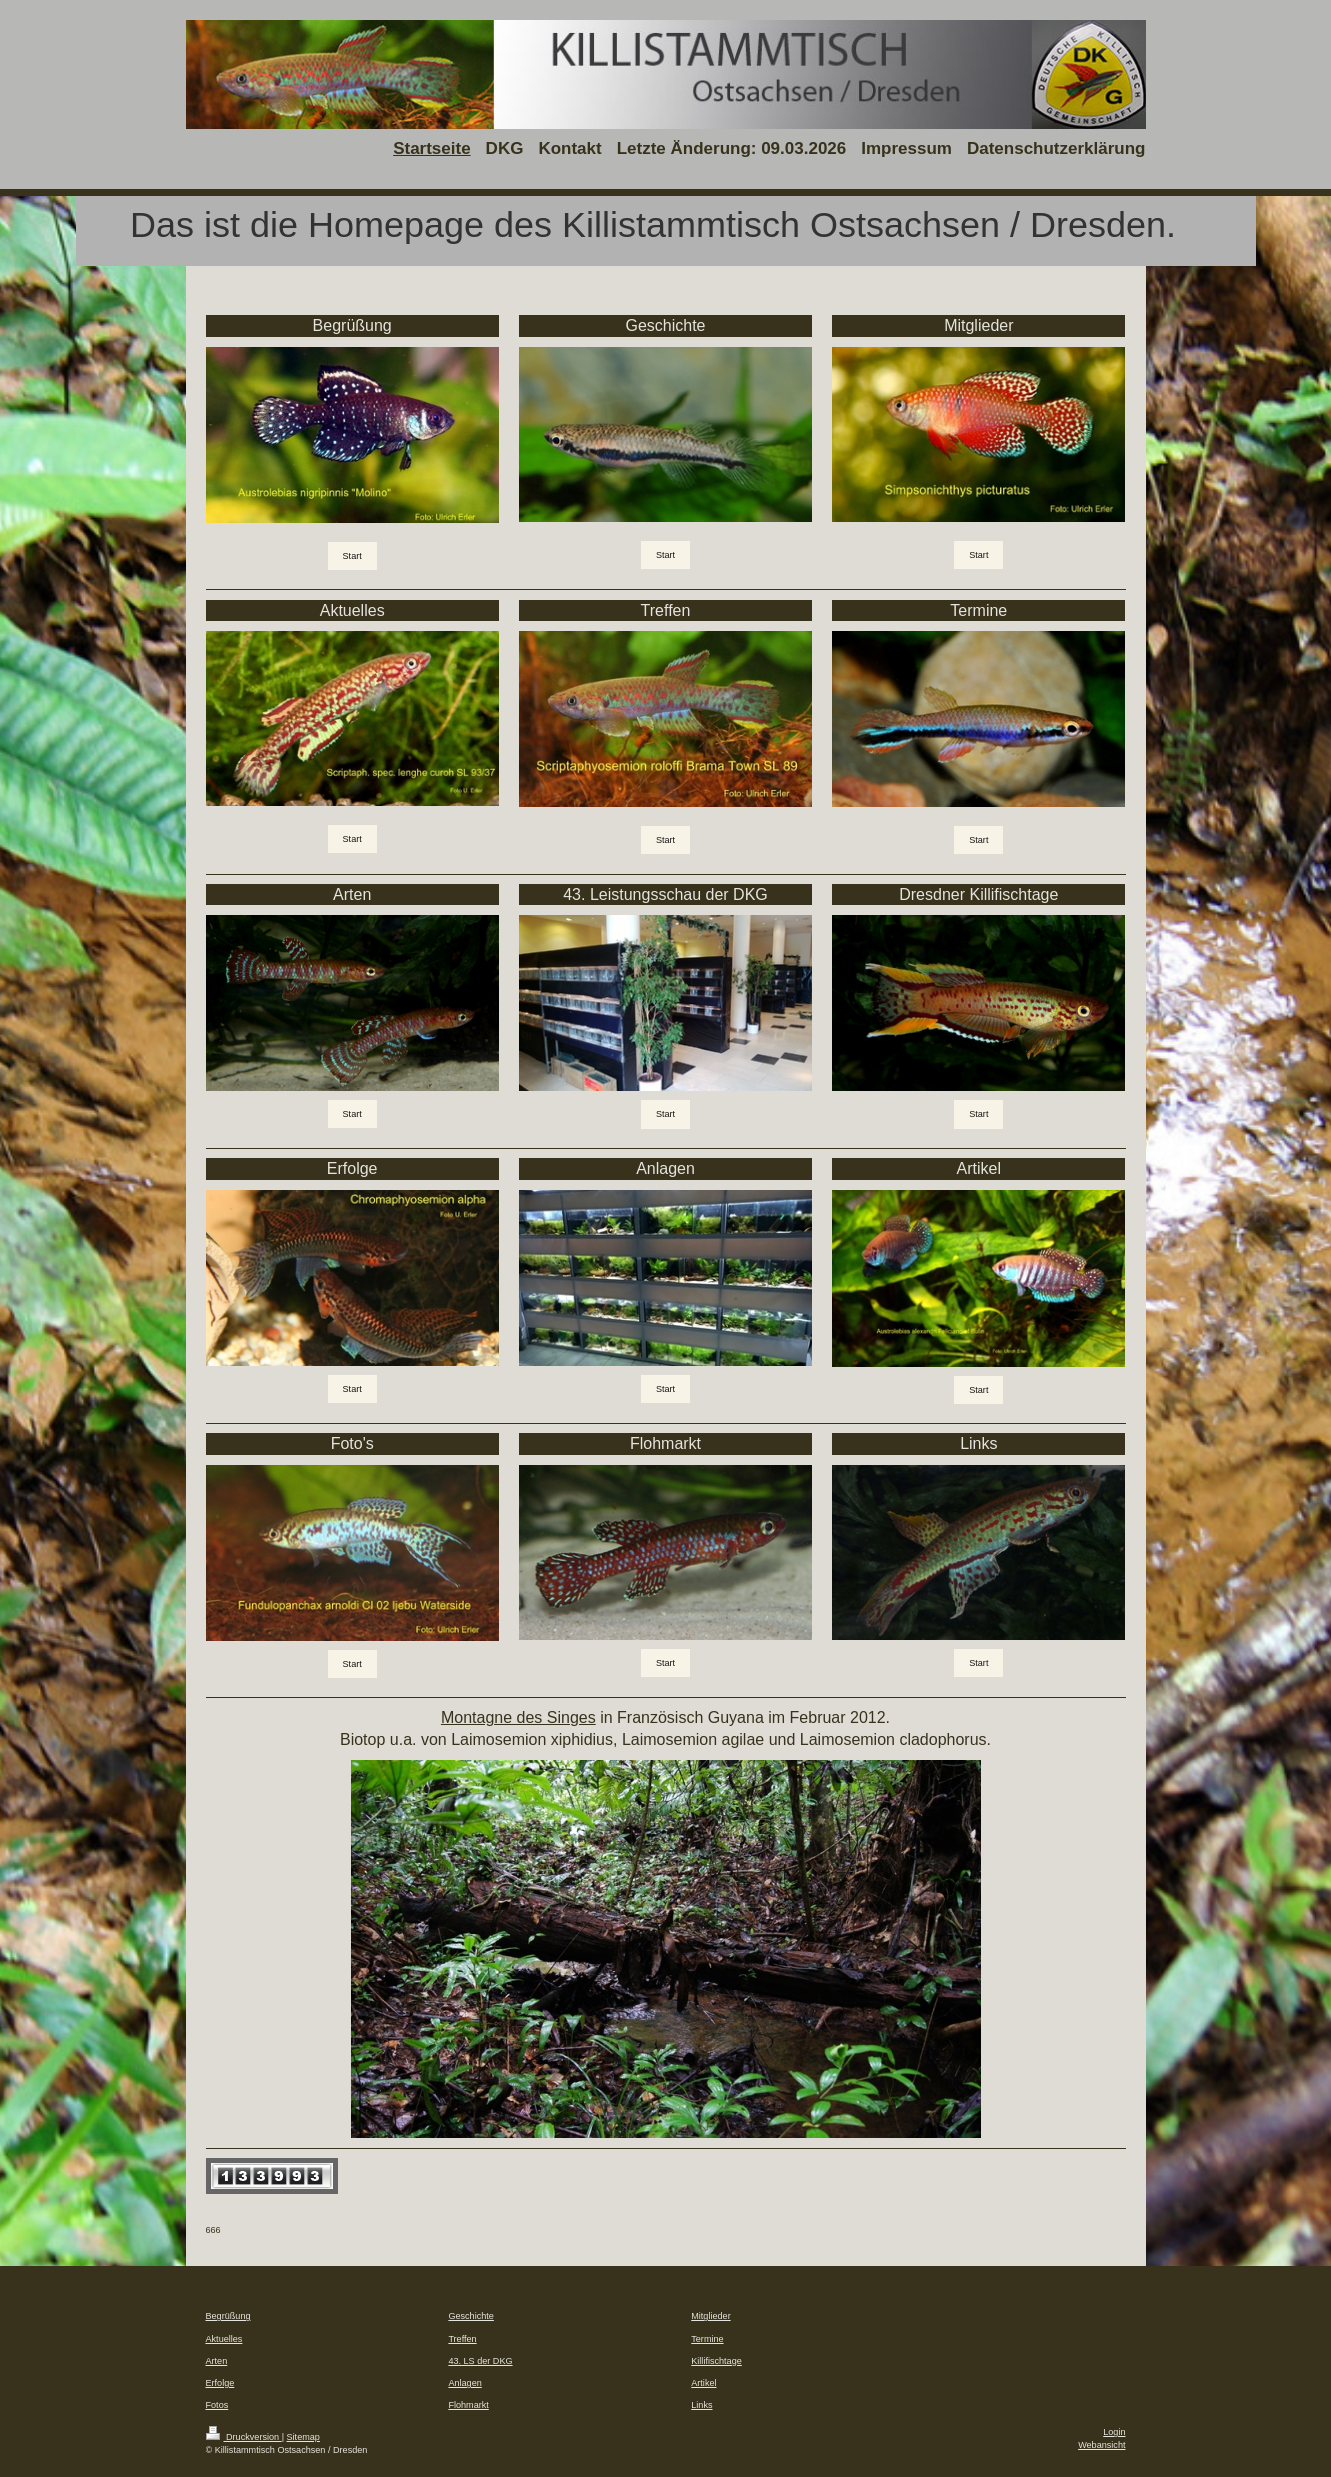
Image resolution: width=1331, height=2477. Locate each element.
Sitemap (303, 2437)
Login (1114, 2432)
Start (352, 556)
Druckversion (244, 2437)
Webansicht (1101, 2445)
